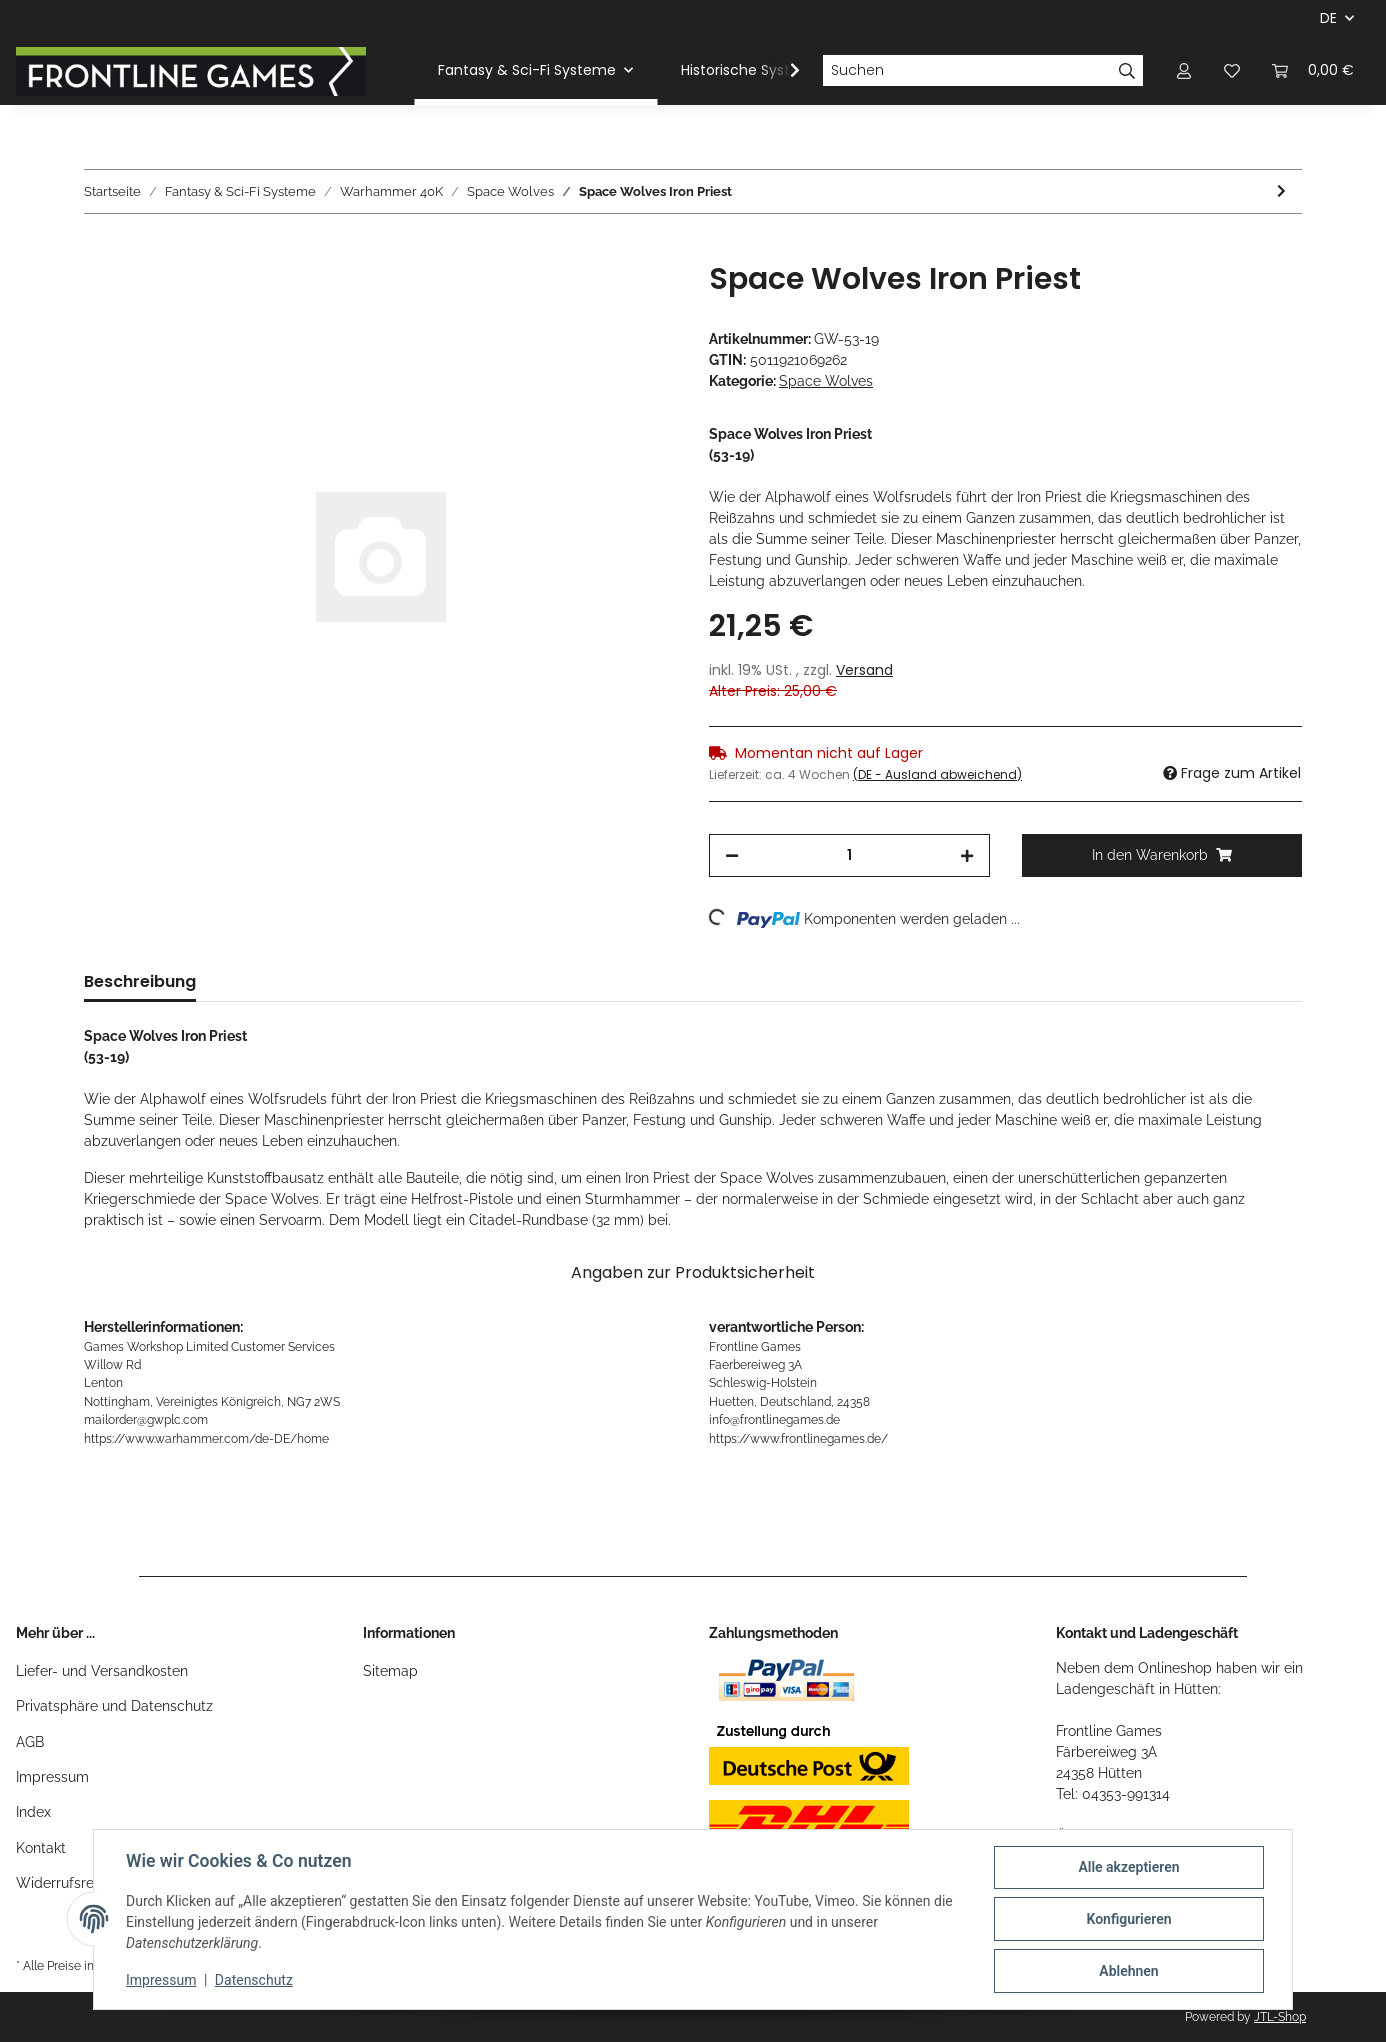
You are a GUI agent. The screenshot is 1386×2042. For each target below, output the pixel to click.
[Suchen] (967, 71)
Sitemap (390, 1671)
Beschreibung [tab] (140, 981)
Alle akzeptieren (1128, 1867)
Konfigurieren (1128, 1919)
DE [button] (1328, 18)
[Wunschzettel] (1232, 70)
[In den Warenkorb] (100, 250)
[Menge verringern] (732, 855)
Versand (864, 670)
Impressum (52, 1777)
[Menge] (849, 855)
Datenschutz (254, 1980)
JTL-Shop (1280, 2017)
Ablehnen (1128, 1971)
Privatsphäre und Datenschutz (114, 1706)
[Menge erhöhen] (967, 855)
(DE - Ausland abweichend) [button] (937, 774)
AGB (30, 1742)
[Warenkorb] (1313, 70)
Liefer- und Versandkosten (102, 1671)
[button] (1184, 70)
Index (33, 1812)
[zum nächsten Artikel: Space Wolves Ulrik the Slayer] (1281, 191)
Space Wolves (826, 381)
